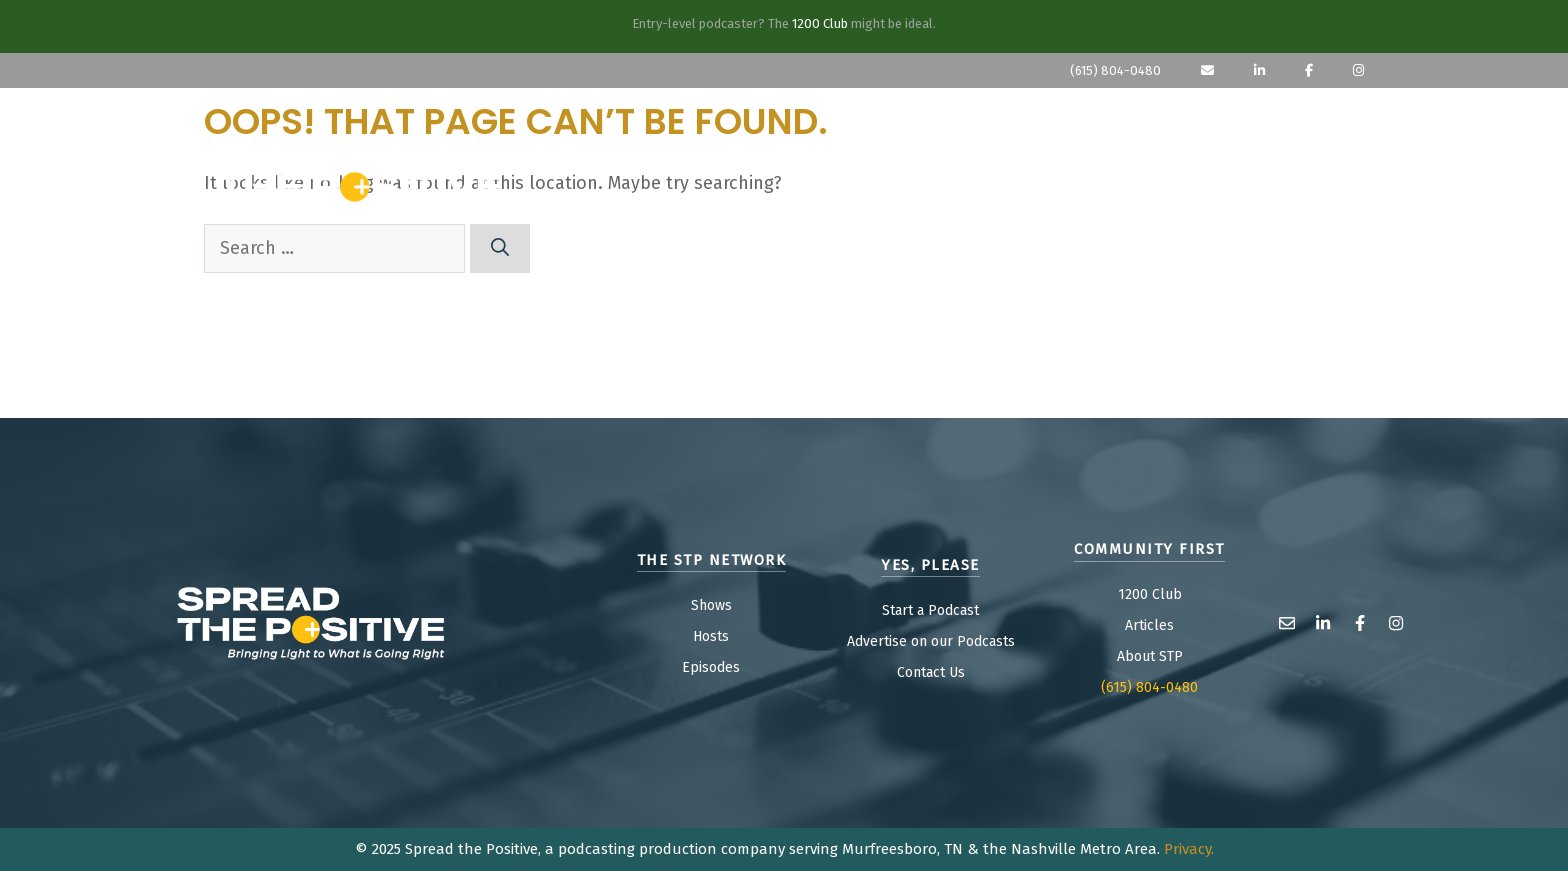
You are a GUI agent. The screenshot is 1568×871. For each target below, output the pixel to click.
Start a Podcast (930, 610)
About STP (1150, 656)
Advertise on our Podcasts (931, 641)
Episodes (711, 667)
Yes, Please (1081, 180)
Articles (1149, 625)
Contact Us (931, 672)
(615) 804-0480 (1115, 70)
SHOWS (945, 180)
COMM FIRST (1266, 180)
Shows (711, 605)
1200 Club (820, 23)
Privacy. (1189, 849)
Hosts (711, 636)
